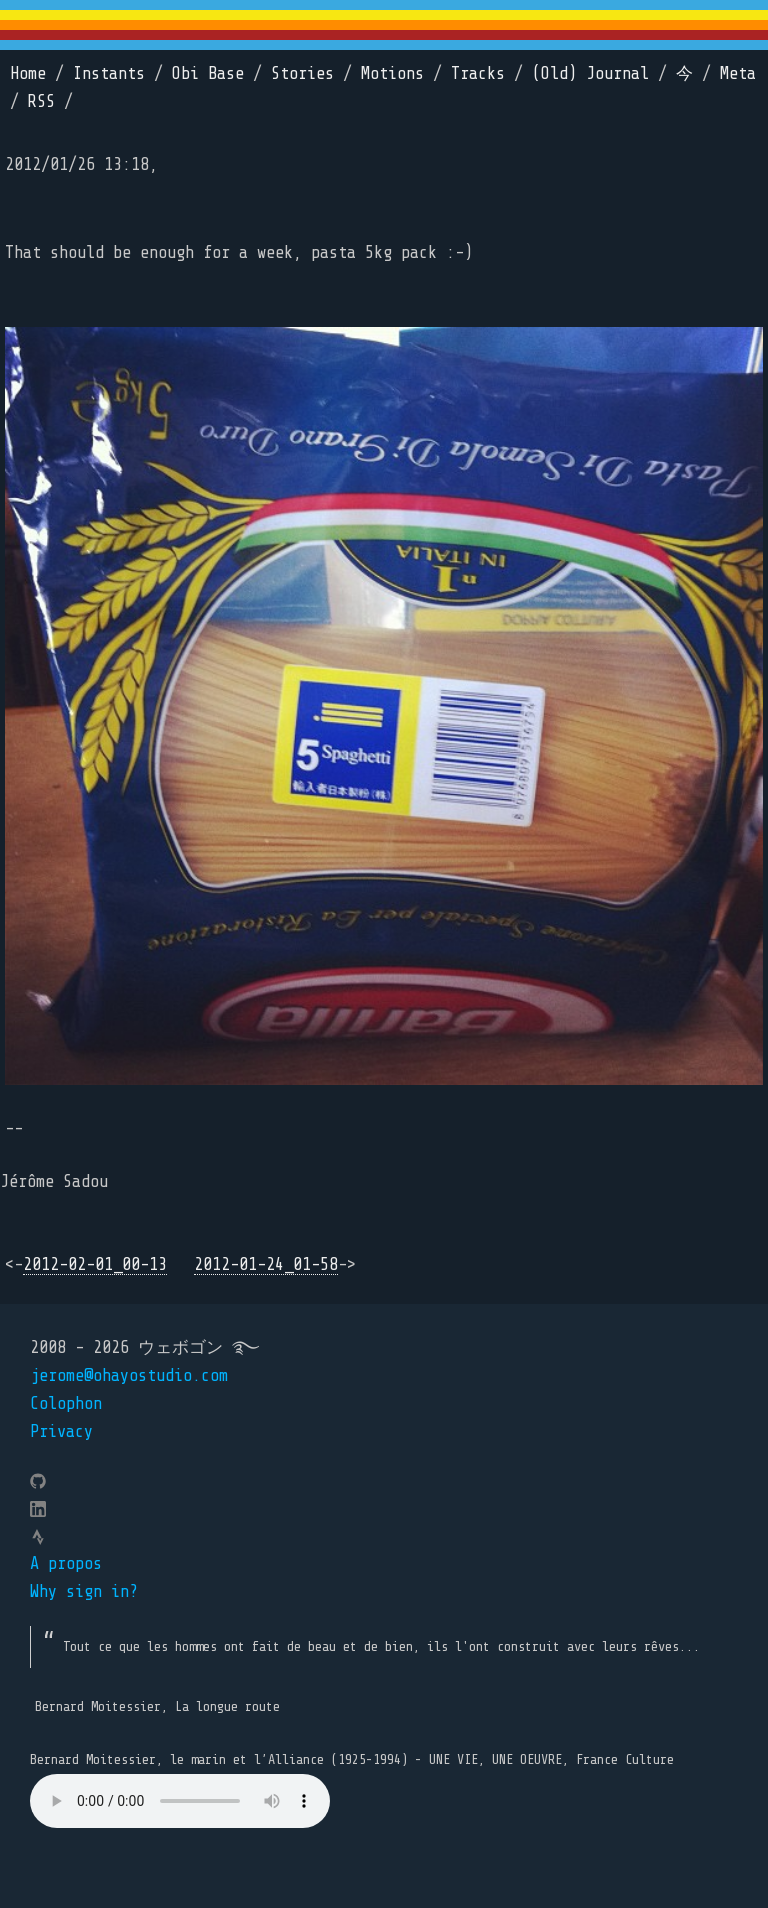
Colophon (66, 1403)
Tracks (478, 73)
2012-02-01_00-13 (95, 1264)
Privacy (61, 1431)
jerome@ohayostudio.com (129, 1375)
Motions (392, 73)
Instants (109, 73)
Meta (738, 73)
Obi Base (208, 73)
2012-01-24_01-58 (266, 1264)
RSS (41, 101)
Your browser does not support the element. (180, 1801)
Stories (302, 73)
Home (28, 73)
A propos (66, 1563)
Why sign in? (84, 1591)
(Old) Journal (590, 73)
